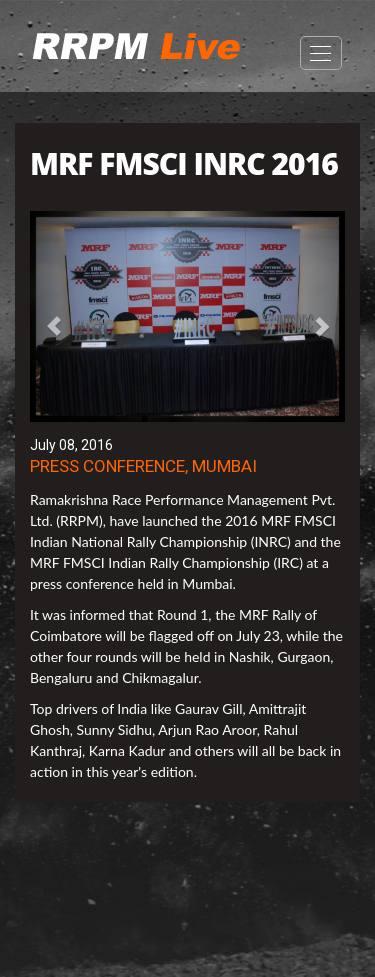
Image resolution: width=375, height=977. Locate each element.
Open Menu (321, 53)
